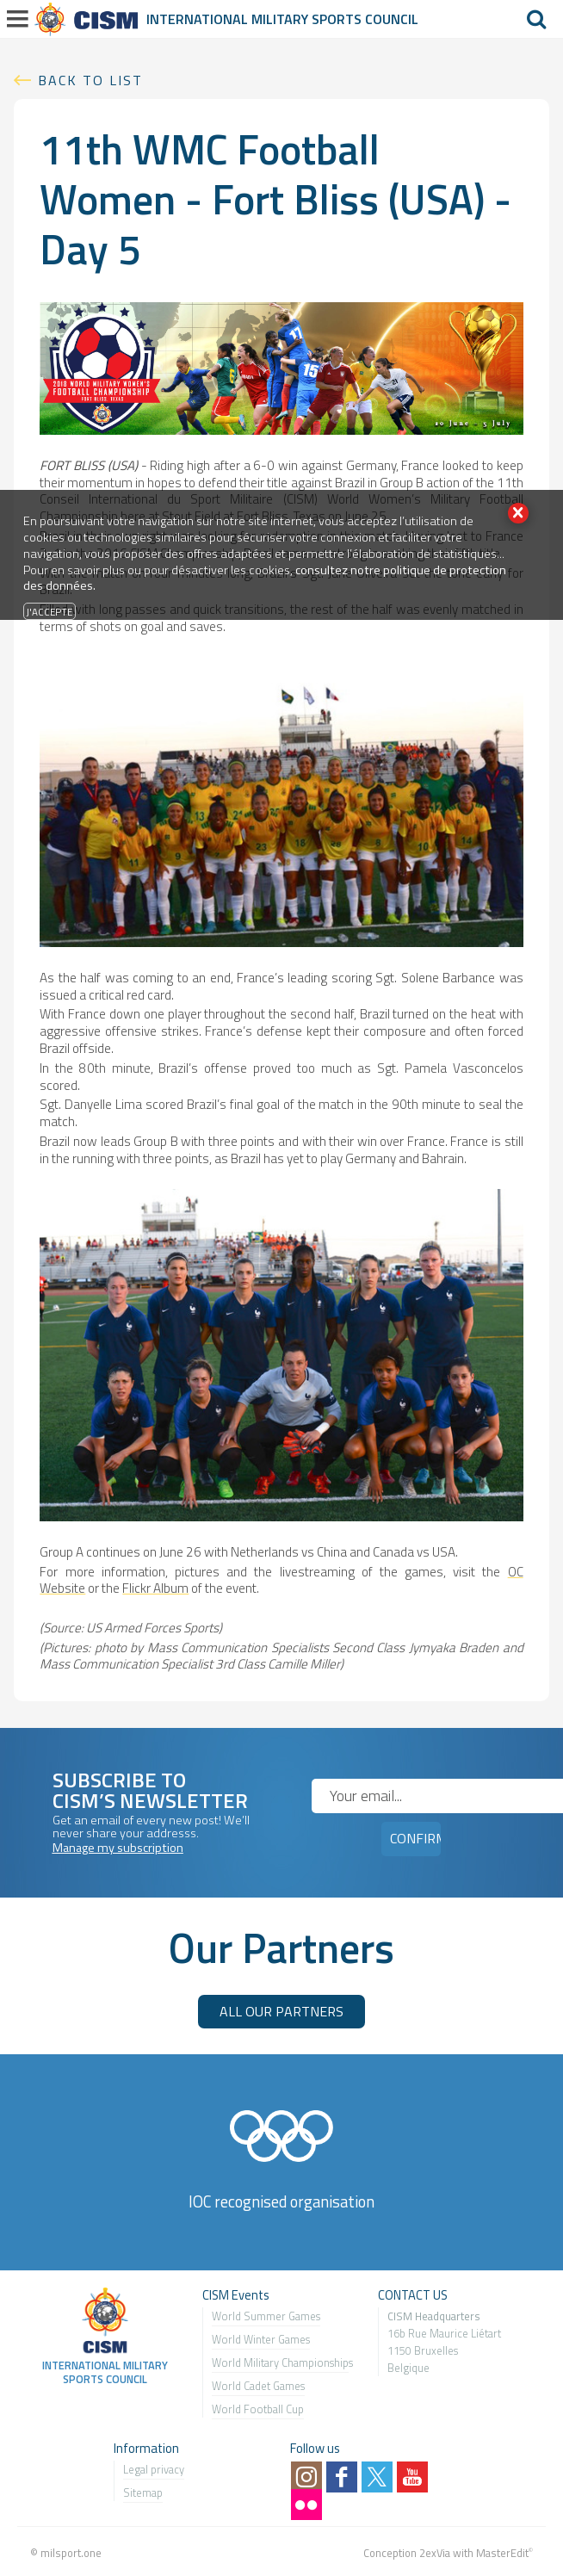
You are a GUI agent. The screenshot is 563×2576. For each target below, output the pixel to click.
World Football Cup (258, 2409)
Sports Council (365, 19)
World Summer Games (266, 2316)
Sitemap (143, 2492)
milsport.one (71, 2552)
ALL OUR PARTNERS (281, 2011)
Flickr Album (155, 1588)
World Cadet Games (258, 2385)
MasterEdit (502, 2552)
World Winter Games (261, 2339)
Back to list (90, 80)
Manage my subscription (118, 1847)
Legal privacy (153, 2469)
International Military (229, 19)
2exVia (434, 2552)
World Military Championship (280, 2362)
